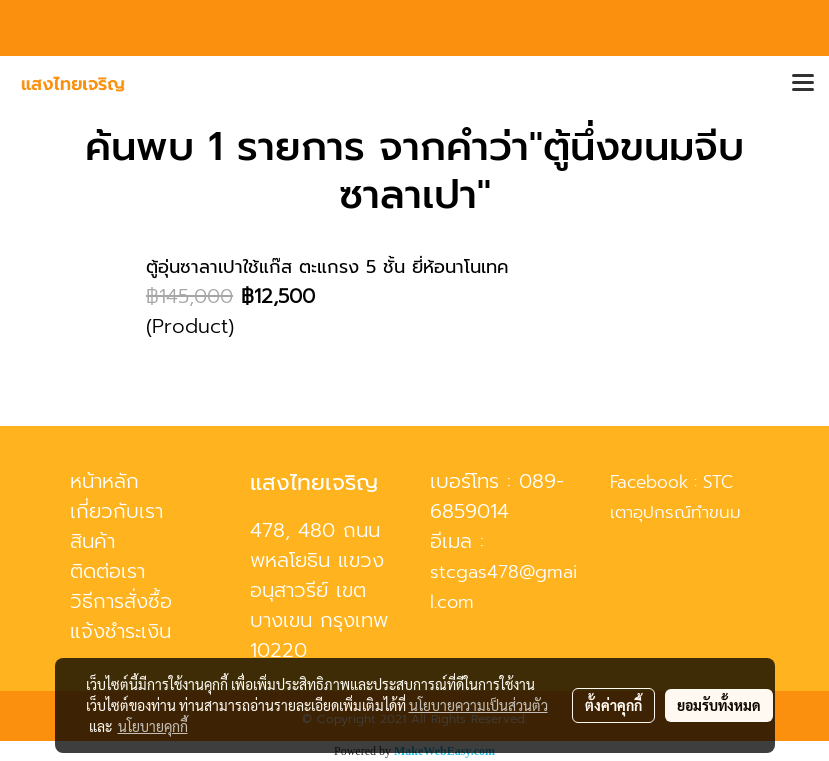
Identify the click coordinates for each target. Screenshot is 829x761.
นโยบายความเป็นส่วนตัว (478, 705)
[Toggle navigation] (803, 84)
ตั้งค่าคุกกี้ (613, 705)
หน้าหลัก (104, 481)
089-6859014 (497, 496)
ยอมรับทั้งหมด (719, 705)
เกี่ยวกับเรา (116, 511)
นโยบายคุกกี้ (153, 726)
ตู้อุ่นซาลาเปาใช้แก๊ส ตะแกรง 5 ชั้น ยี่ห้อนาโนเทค (327, 267)
